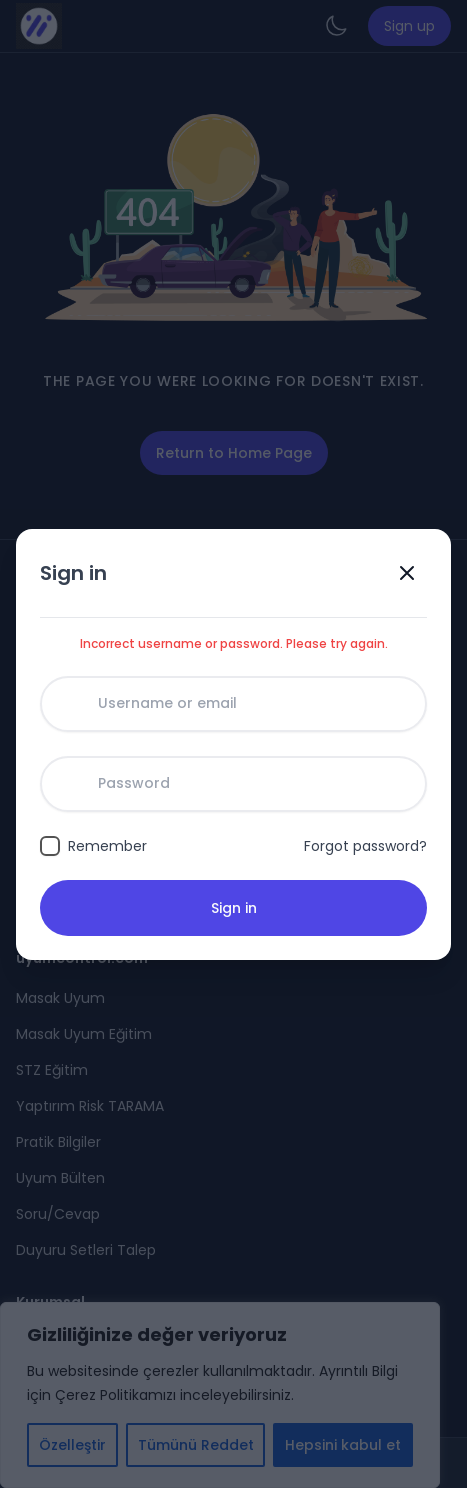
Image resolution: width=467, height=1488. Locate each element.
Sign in (234, 908)
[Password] (233, 784)
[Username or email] (233, 704)
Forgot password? (365, 846)
